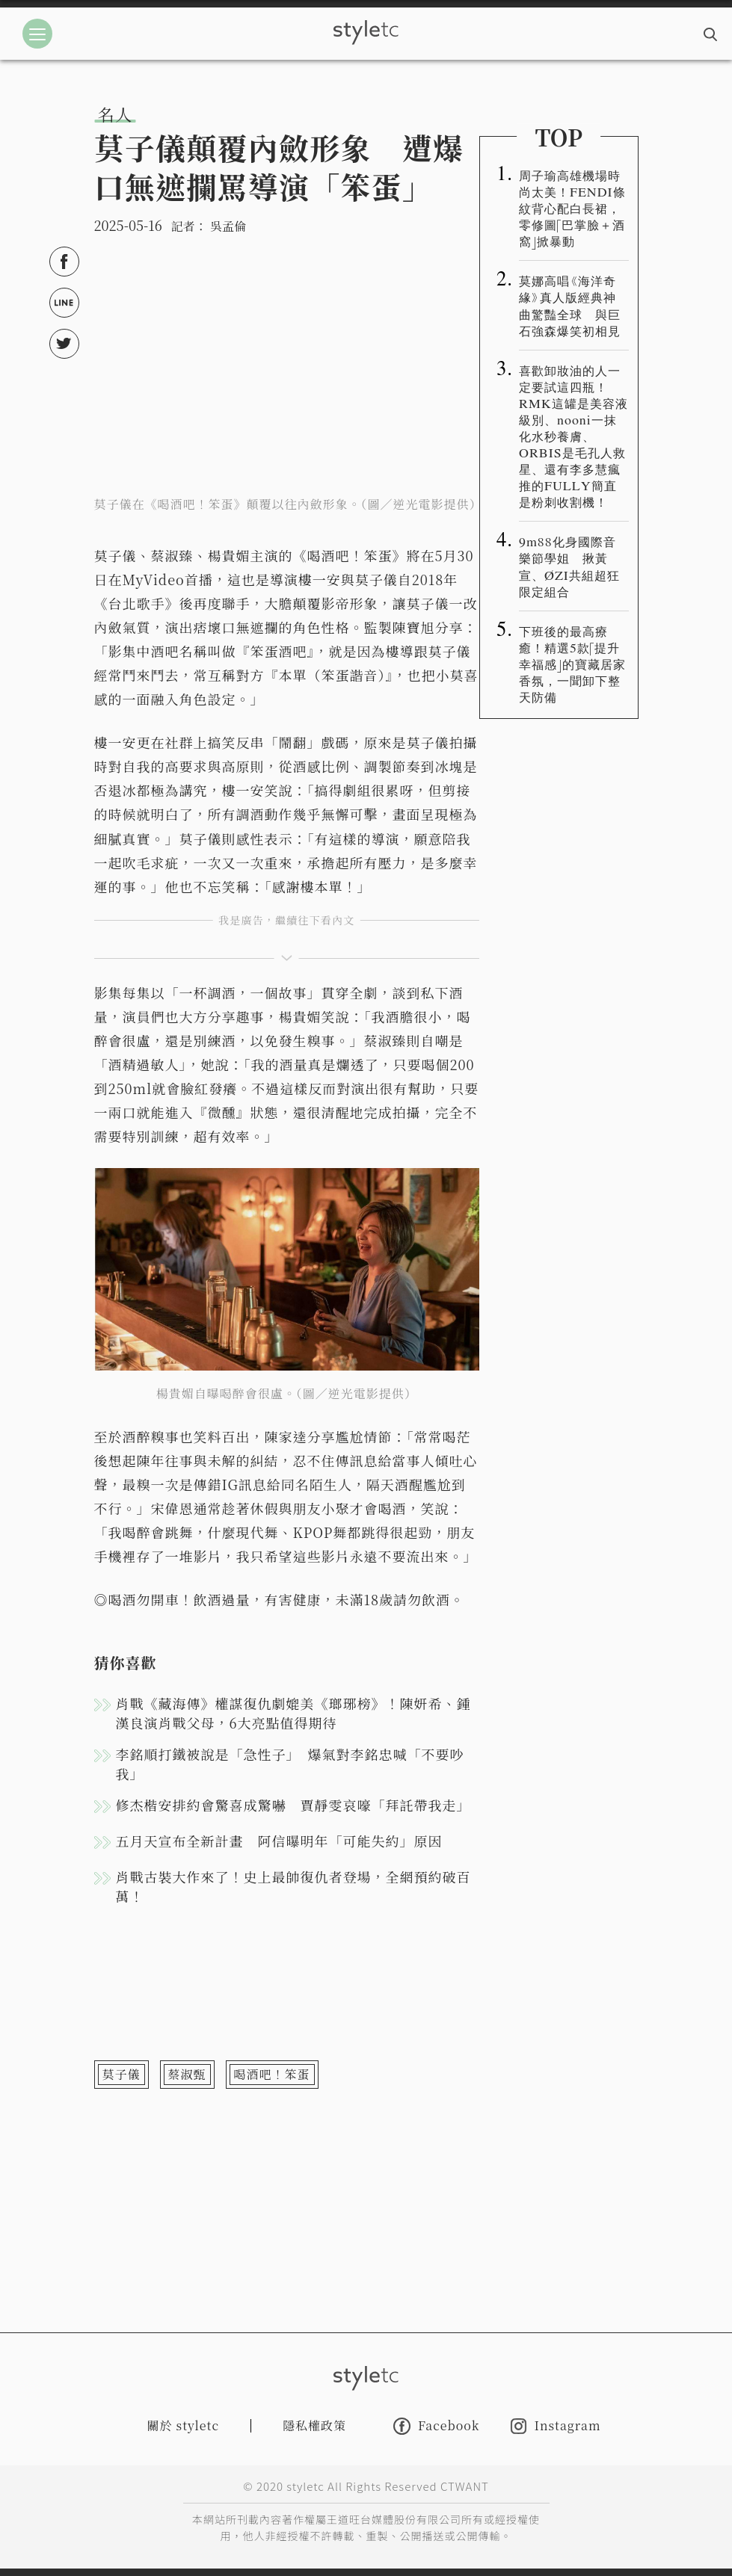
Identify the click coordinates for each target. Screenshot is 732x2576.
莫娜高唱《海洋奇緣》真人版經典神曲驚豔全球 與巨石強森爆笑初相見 (570, 305)
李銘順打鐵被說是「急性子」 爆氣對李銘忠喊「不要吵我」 (290, 1763)
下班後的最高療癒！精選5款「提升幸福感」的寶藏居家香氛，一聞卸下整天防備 (572, 663)
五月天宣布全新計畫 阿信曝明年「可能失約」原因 (279, 1840)
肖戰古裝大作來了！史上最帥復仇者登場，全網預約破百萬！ (293, 1886)
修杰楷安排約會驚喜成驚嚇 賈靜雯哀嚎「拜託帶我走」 (293, 1804)
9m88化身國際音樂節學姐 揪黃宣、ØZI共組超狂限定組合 (569, 565)
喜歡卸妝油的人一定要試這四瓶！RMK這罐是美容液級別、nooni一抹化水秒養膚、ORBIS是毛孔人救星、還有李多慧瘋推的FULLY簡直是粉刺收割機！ (573, 436)
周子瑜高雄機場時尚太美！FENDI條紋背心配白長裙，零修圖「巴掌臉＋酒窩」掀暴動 (572, 207)
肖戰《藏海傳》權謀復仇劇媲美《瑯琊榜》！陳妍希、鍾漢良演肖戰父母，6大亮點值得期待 (293, 1712)
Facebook (436, 2426)
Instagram (555, 2426)
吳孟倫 (228, 226)
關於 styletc (183, 2425)
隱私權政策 (314, 2425)
